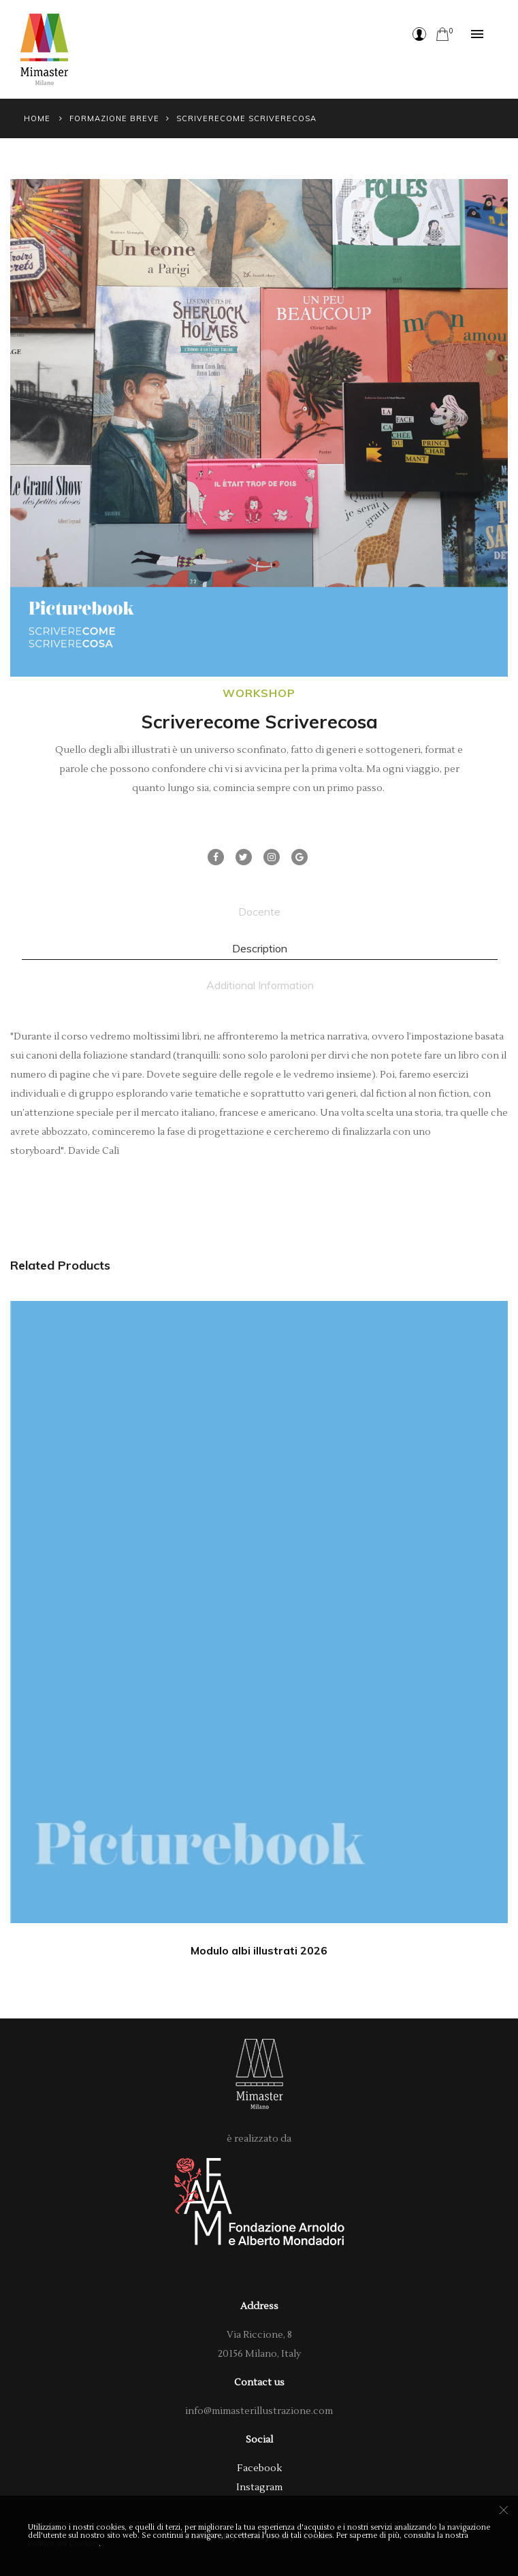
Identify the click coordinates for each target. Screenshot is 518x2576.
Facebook (259, 2468)
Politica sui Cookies (63, 2544)
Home (37, 118)
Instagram (259, 2487)
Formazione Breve (114, 118)
